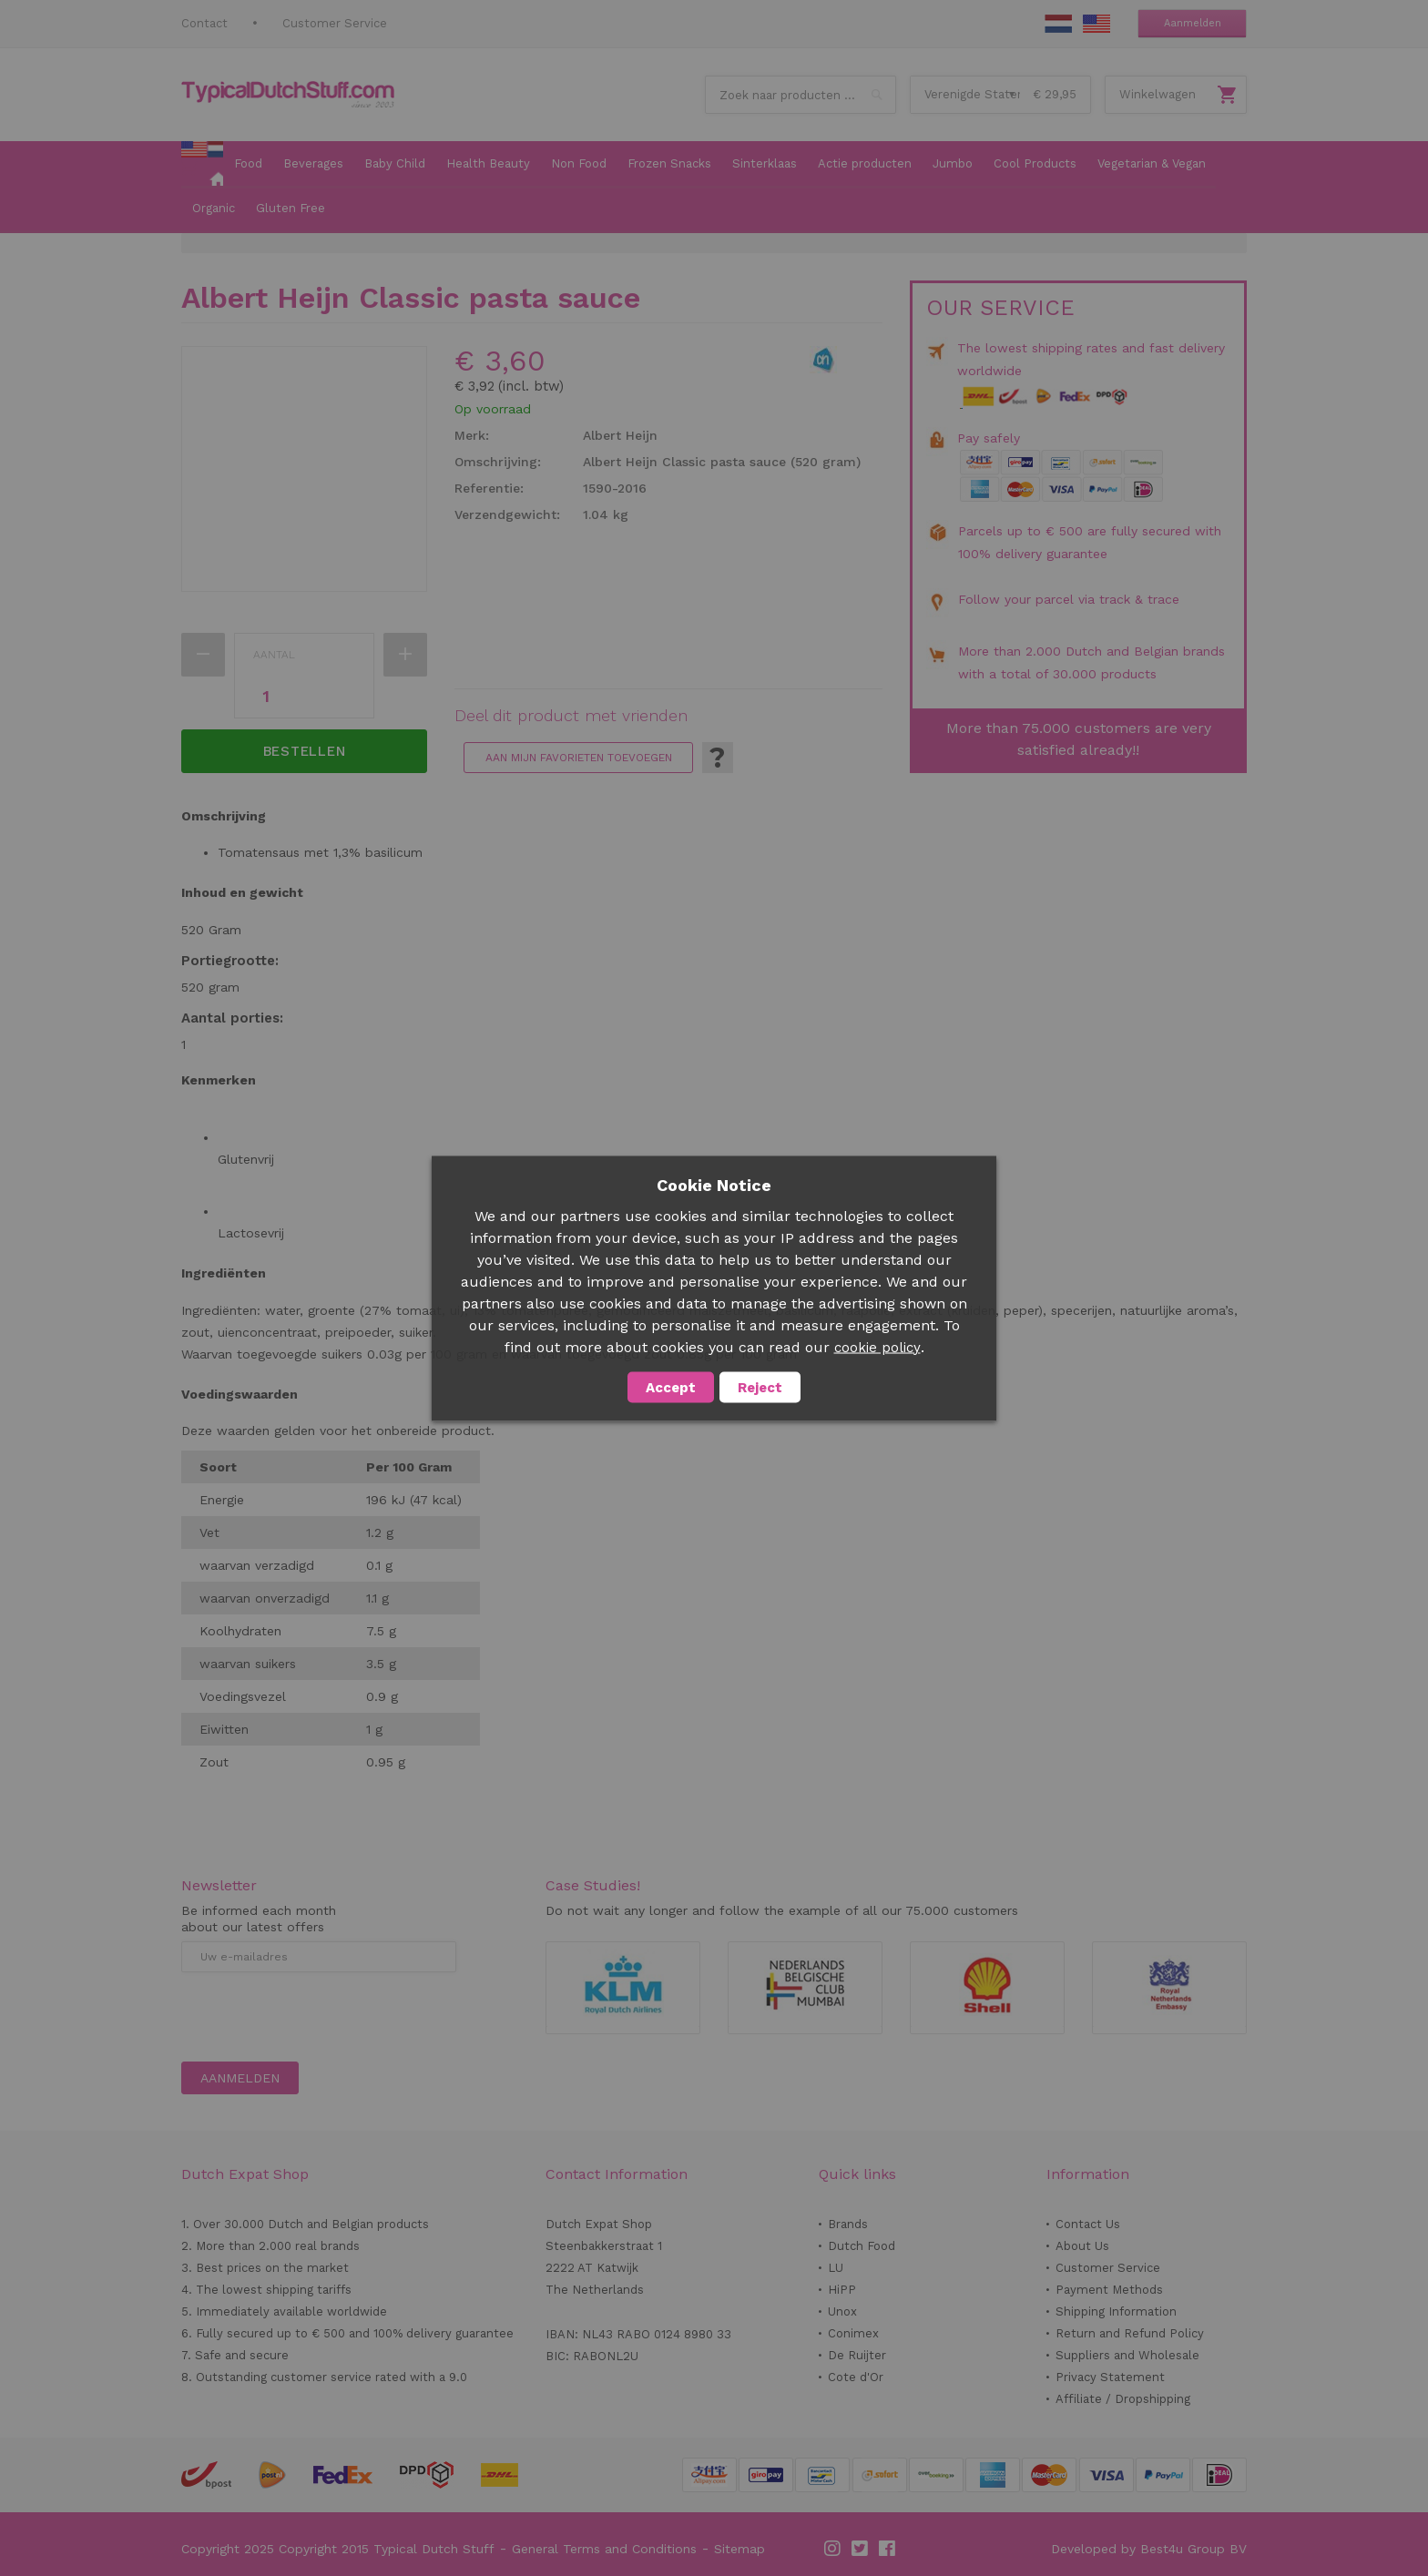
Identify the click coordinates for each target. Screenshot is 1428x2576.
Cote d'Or (855, 2377)
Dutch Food (861, 2246)
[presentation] (319, 2016)
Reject (760, 1387)
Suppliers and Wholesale (1127, 2355)
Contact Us (1088, 2224)
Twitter (861, 2549)
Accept (671, 1387)
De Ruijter (857, 2355)
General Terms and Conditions (604, 2548)
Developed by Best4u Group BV (1149, 2548)
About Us (1082, 2246)
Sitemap (739, 2548)
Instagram (833, 2549)
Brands (848, 2224)
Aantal (274, 654)
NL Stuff (1058, 24)
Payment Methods (1109, 2289)
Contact (204, 23)
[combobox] (800, 95)
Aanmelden (1192, 23)
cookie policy (877, 1347)
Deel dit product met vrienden (571, 716)
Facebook (888, 2549)
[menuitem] (202, 164)
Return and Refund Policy (1130, 2333)
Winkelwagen (1157, 94)
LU (835, 2268)
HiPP (842, 2289)
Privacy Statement (1110, 2377)
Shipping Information (1116, 2311)
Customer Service (334, 23)
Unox (842, 2311)
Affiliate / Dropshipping (1123, 2399)
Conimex (853, 2333)
